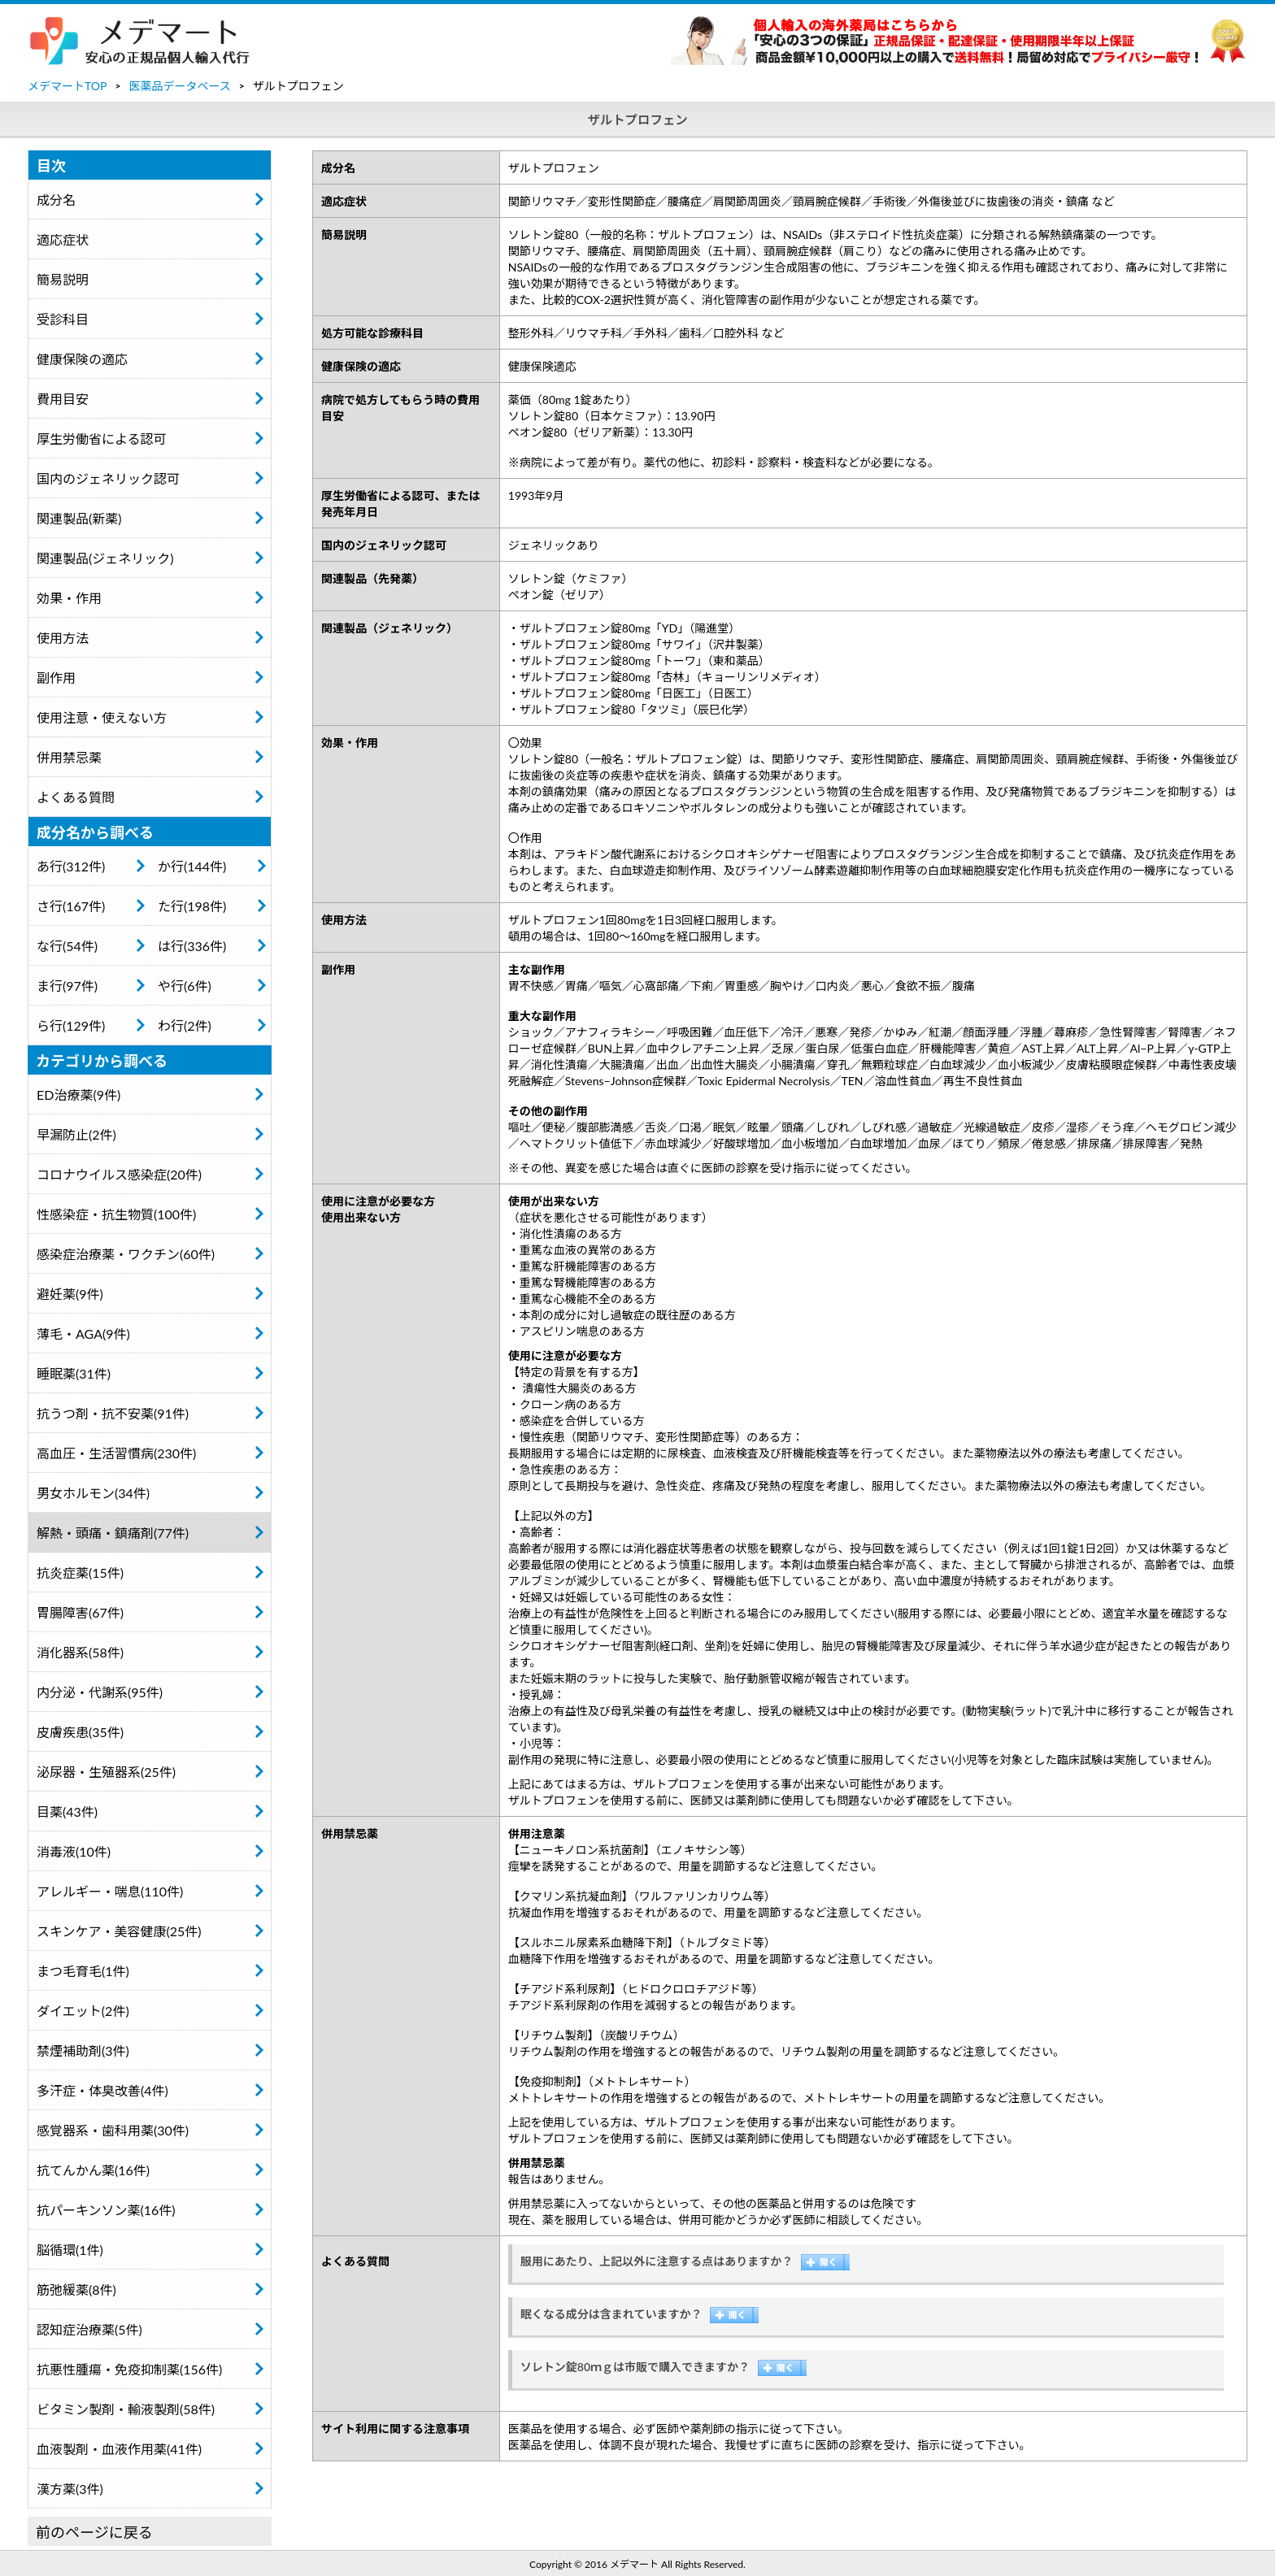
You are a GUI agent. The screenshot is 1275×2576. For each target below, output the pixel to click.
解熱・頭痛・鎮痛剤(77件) (113, 1532)
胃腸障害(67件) (80, 1612)
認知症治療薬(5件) (89, 2329)
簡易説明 (63, 279)
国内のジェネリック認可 (108, 478)
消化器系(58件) (80, 1652)
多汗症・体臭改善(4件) (102, 2090)
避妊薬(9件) (70, 1293)
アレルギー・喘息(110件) (110, 1891)
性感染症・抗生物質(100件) (116, 1214)
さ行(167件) (71, 906)
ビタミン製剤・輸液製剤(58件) (126, 2409)
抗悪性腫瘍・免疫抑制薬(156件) (129, 2369)
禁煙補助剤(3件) (83, 2050)
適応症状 (63, 239)
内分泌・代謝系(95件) (100, 1692)
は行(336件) (192, 946)
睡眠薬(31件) (74, 1373)
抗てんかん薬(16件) (93, 2170)
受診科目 (63, 319)
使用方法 (63, 637)
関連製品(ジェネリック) (105, 558)
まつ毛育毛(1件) (83, 1971)
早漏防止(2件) (76, 1134)
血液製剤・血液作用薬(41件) (119, 2449)
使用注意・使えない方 (102, 717)
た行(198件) (192, 906)
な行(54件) (67, 946)
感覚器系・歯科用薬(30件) (113, 2130)
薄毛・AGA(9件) (83, 1333)
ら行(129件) (71, 1025)
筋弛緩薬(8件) (76, 2289)
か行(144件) (192, 866)
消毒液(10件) (74, 1851)
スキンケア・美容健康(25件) (119, 1931)
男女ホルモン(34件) (93, 1493)
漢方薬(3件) (70, 2488)
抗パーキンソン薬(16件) (106, 2210)
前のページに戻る (94, 2532)
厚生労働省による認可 (102, 438)
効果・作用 (69, 598)
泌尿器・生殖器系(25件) (106, 1771)
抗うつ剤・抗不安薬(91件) (113, 1413)
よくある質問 (76, 797)
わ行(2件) (184, 1025)
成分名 (56, 199)
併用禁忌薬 (69, 757)
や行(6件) (184, 985)
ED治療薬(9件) (78, 1094)
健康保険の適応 (82, 359)
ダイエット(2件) (83, 2010)
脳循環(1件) (70, 2249)
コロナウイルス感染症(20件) (119, 1174)
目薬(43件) (67, 1811)
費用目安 (63, 398)
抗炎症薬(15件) (80, 1572)
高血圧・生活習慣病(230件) (116, 1453)
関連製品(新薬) (79, 518)
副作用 (56, 677)
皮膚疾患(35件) (80, 1732)
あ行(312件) (71, 866)
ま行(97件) (67, 985)
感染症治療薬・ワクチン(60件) (126, 1254)
